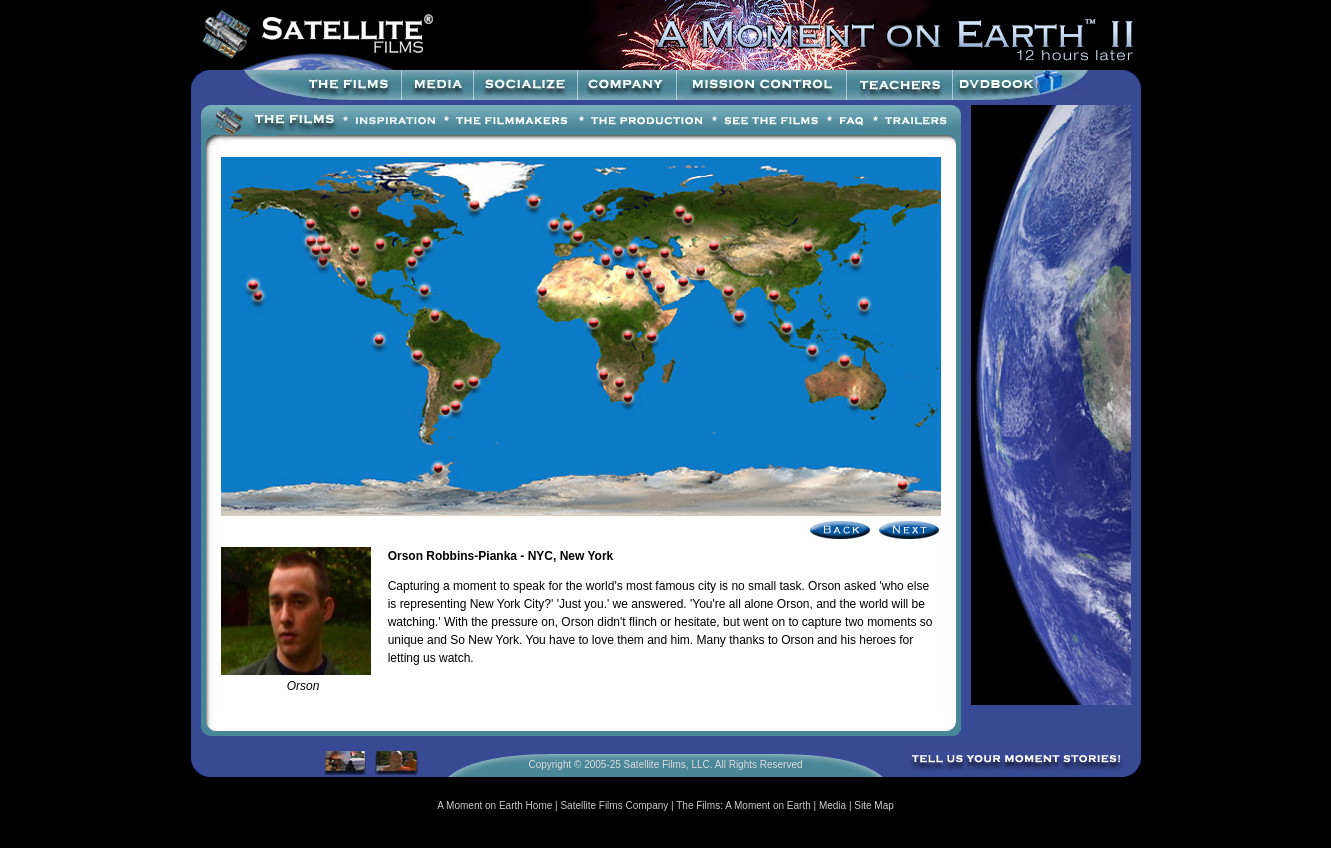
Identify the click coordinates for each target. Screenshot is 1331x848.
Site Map (873, 805)
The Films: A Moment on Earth (743, 805)
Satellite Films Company (614, 805)
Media (832, 805)
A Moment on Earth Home (494, 805)
